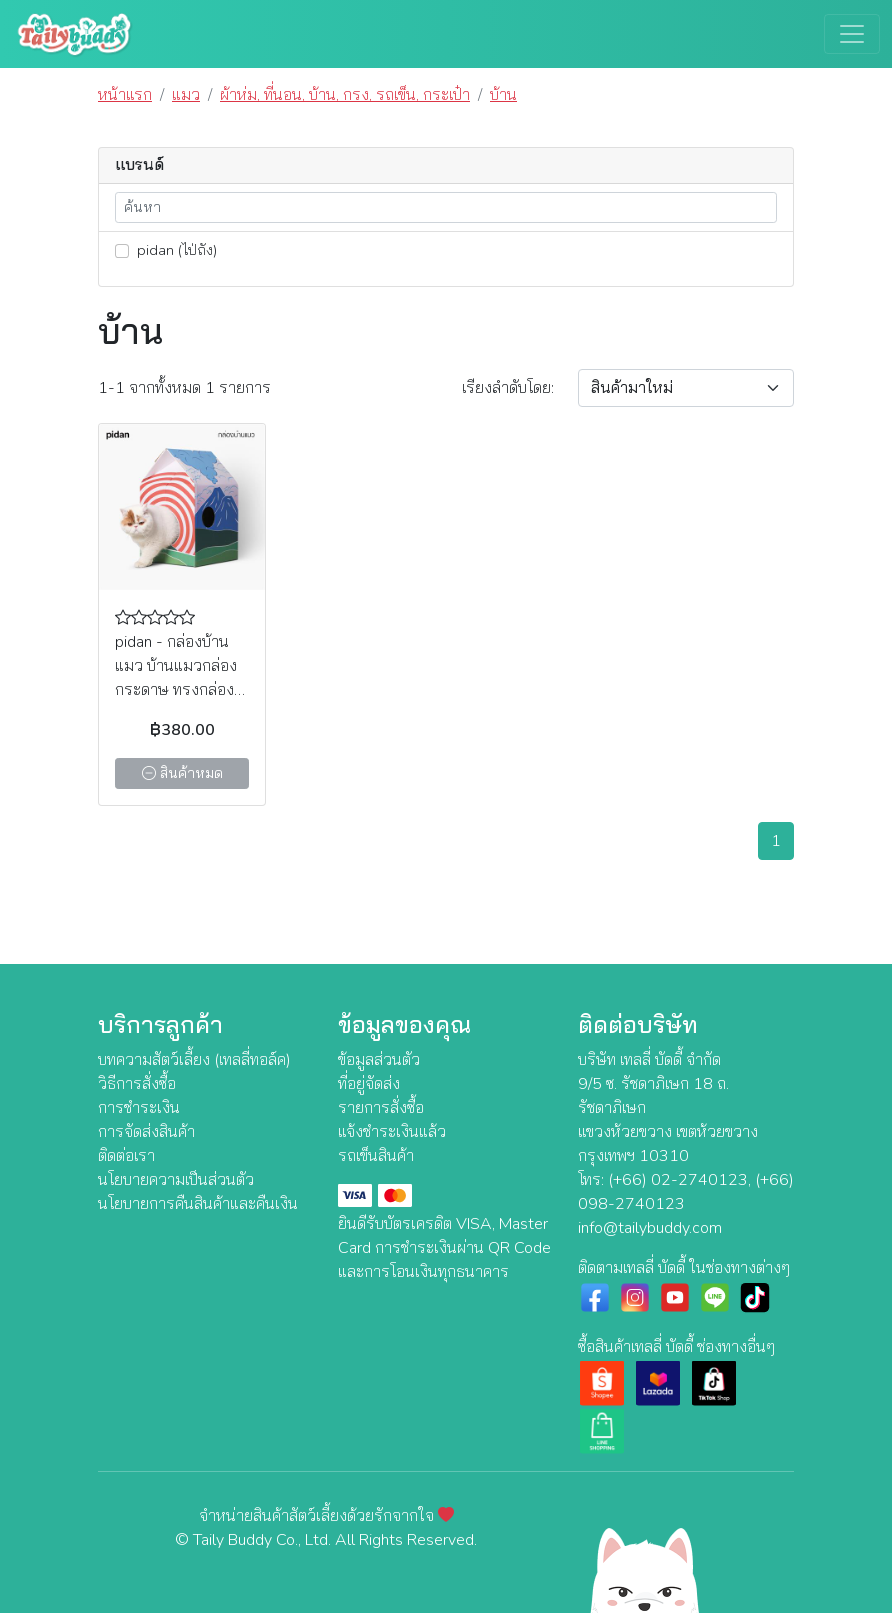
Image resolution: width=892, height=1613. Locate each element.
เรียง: (508, 388)
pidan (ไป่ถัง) (166, 250)
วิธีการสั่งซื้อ (137, 1084)
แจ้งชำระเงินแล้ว (392, 1132)
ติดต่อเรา (126, 1156)
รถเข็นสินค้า (376, 1156)
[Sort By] (686, 388)
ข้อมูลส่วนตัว (379, 1060)
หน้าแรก (125, 95)
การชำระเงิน (139, 1108)
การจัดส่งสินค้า (146, 1132)
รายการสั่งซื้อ (381, 1108)
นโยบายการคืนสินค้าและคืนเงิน (198, 1204)
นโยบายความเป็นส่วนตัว (176, 1180)
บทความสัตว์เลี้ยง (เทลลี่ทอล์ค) (194, 1060)
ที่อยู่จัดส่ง (369, 1084)
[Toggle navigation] (852, 34)
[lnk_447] (122, 251)
